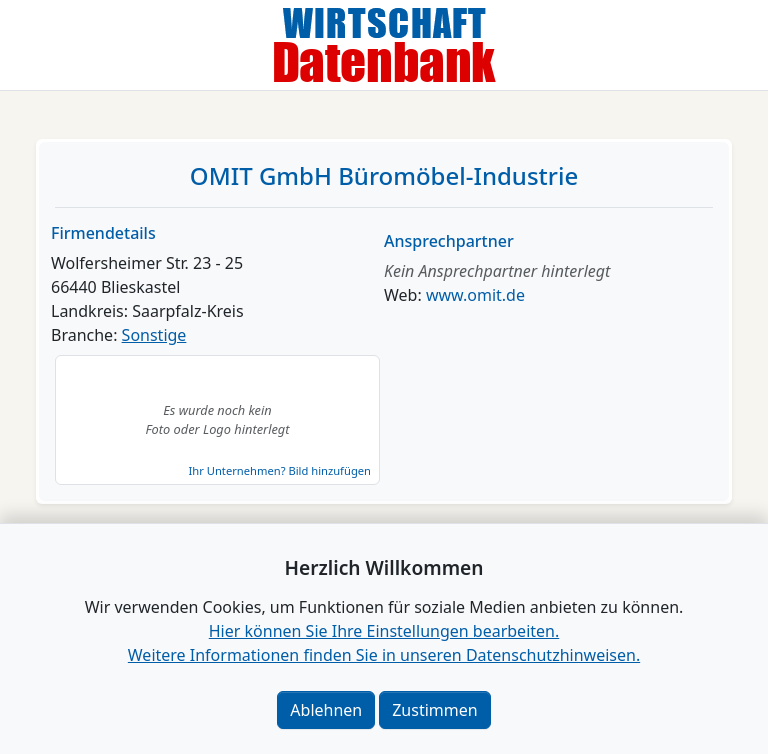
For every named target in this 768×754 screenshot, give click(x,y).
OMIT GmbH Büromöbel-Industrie (384, 175)
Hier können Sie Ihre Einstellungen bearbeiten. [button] (384, 631)
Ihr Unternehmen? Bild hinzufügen (280, 470)
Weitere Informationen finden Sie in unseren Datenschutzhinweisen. (384, 655)
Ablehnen (326, 710)
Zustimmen (434, 710)
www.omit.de (475, 295)
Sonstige (154, 335)
